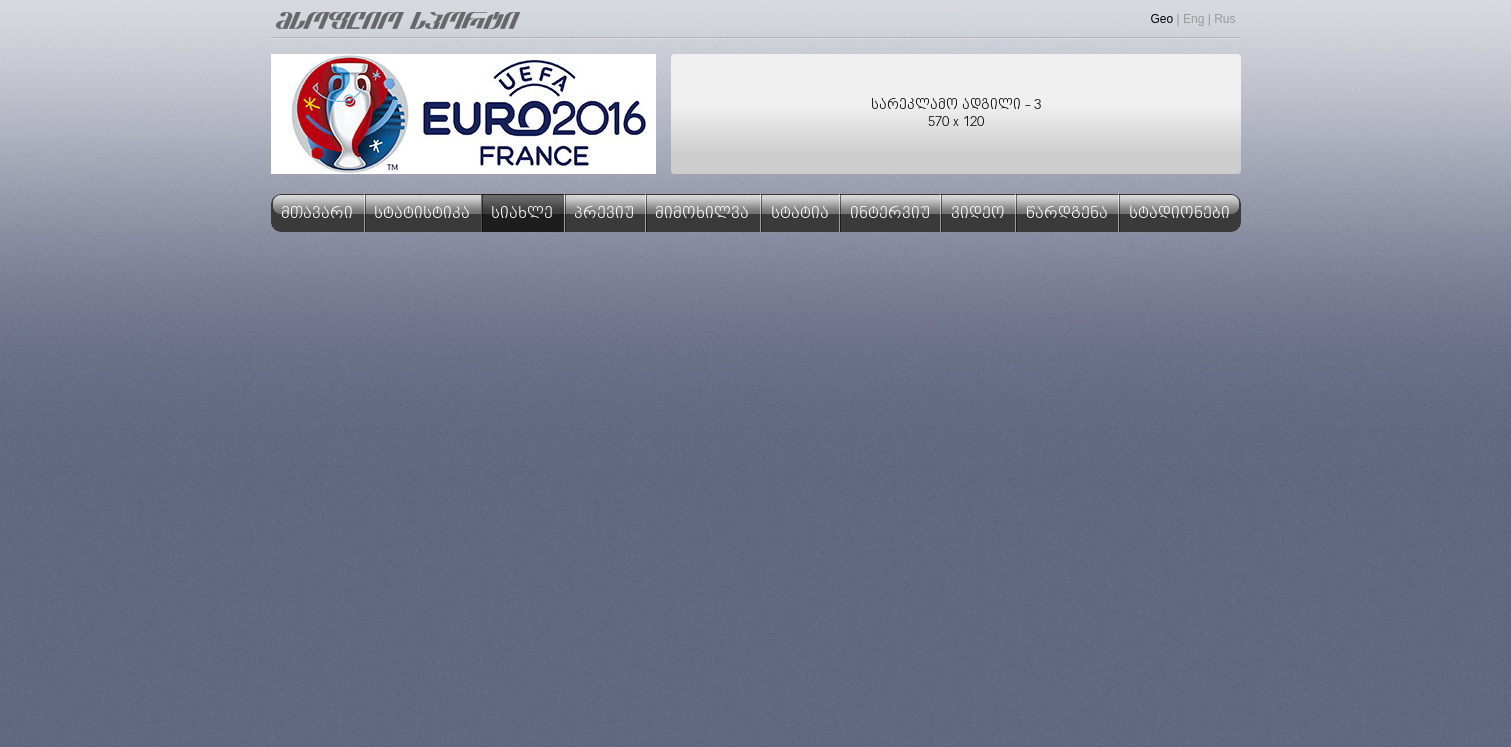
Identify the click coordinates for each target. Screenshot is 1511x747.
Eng (1193, 19)
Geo (1162, 19)
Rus (1224, 19)
